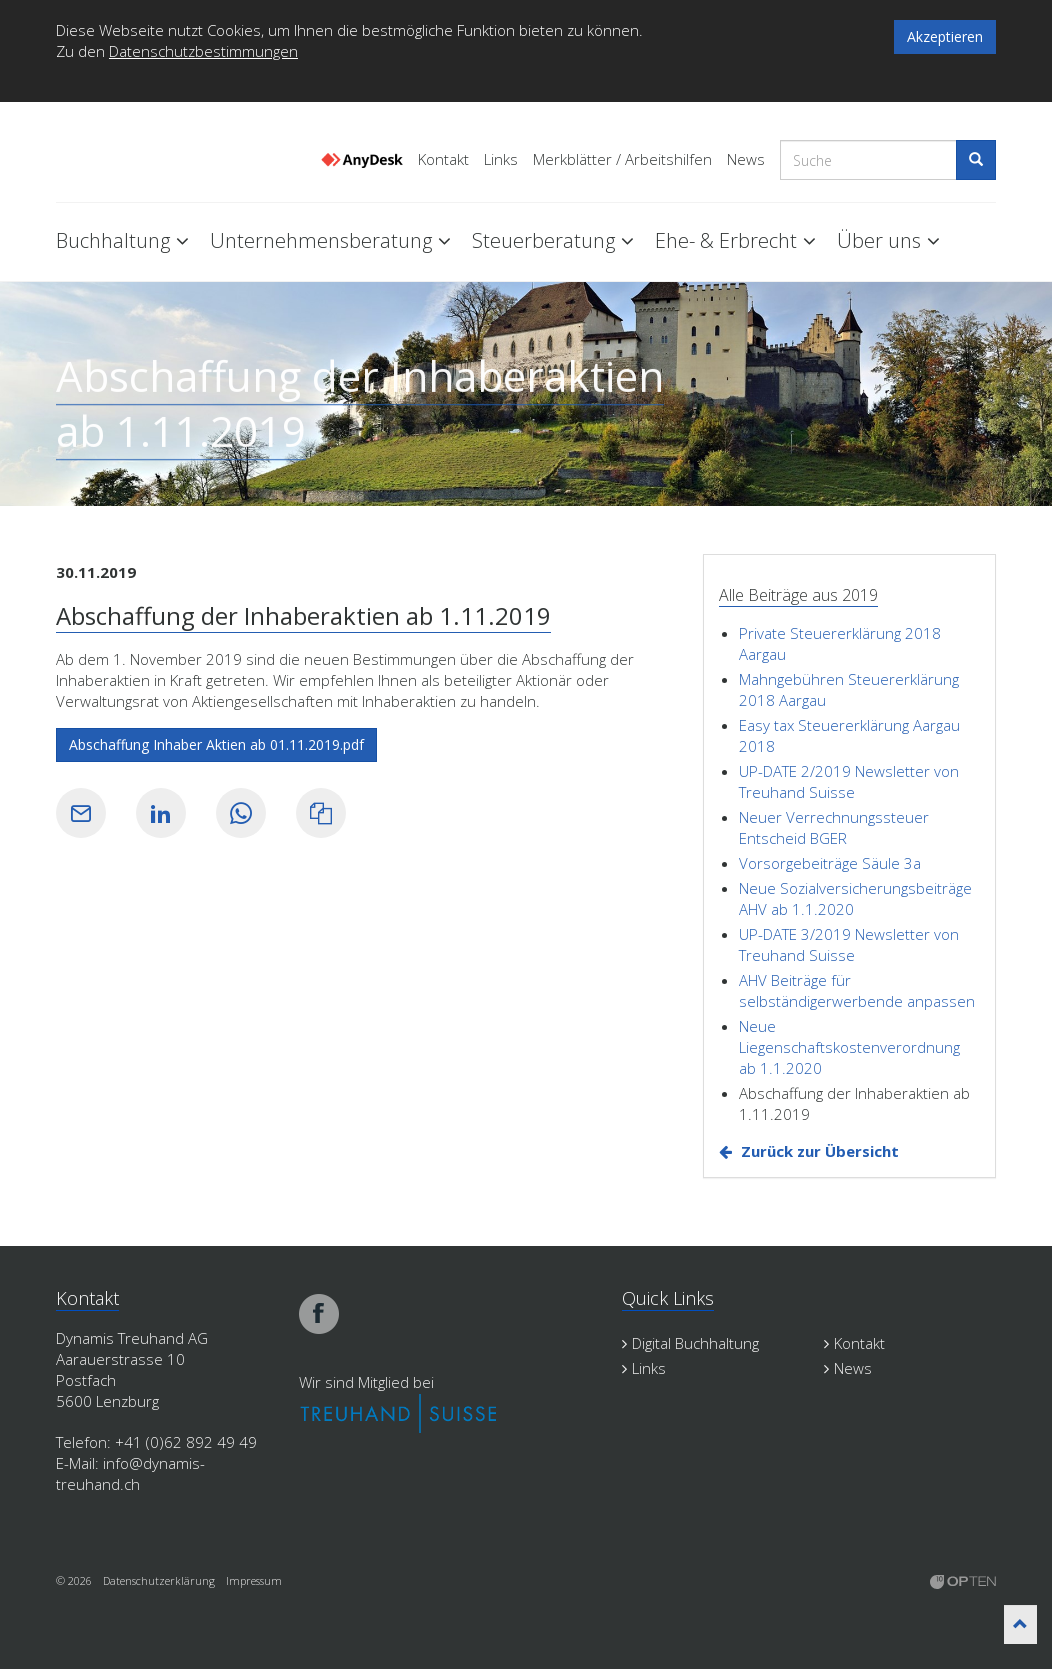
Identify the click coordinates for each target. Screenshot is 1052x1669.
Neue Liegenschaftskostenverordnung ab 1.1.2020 (849, 1047)
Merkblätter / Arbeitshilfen (622, 159)
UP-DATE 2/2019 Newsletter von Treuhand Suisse (849, 781)
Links (501, 159)
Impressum (254, 1580)
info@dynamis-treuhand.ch (130, 1473)
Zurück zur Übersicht (820, 1151)
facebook (319, 1314)
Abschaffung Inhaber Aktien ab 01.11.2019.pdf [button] (216, 744)
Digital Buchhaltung (690, 1343)
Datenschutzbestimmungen (203, 51)
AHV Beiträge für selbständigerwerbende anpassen (857, 990)
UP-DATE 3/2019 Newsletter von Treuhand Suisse (849, 944)
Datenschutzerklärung (159, 1580)
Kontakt (443, 159)
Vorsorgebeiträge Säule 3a (830, 863)
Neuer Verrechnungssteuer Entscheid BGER (834, 827)
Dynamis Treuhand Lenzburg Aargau (156, 153)
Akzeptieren (945, 36)
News (746, 159)
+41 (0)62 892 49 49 (186, 1442)
